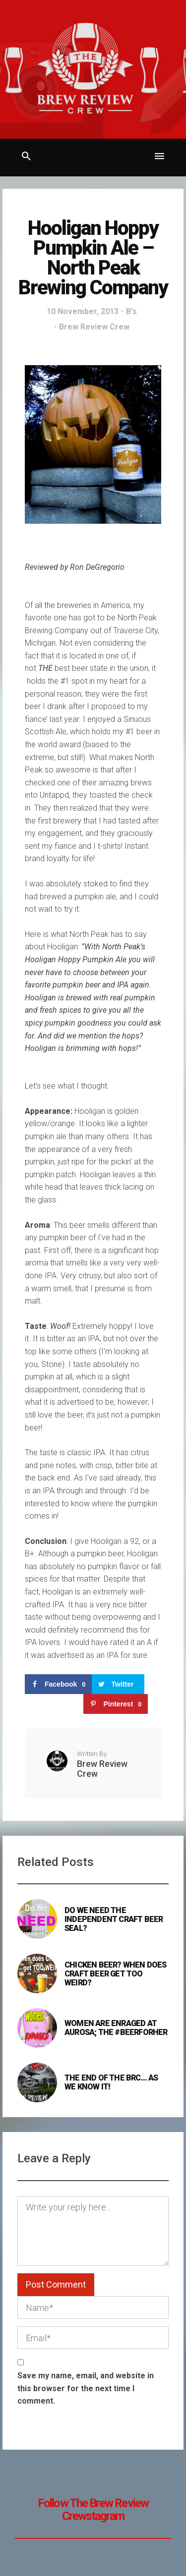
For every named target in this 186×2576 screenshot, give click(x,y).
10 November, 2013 (83, 311)
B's (131, 311)
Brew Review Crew (94, 326)
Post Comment (56, 2284)
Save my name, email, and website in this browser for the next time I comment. (85, 2388)
